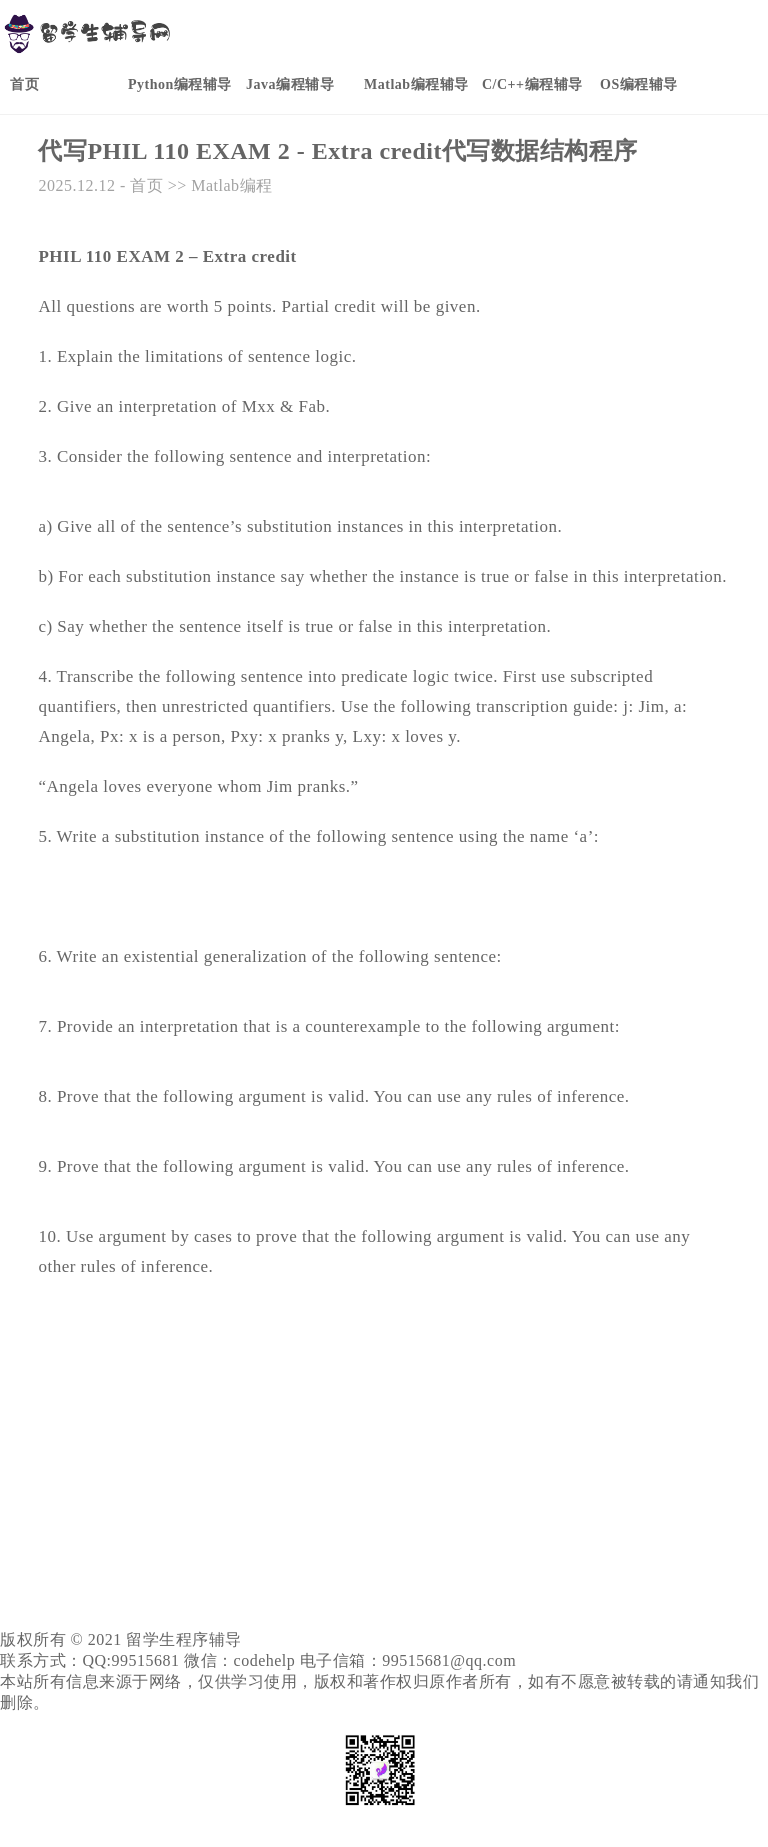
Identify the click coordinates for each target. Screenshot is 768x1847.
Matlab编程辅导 (416, 84)
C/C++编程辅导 (532, 84)
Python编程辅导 (180, 84)
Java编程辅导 (290, 84)
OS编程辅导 (639, 84)
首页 (24, 84)
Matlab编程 (231, 185)
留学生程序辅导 (184, 1639)
